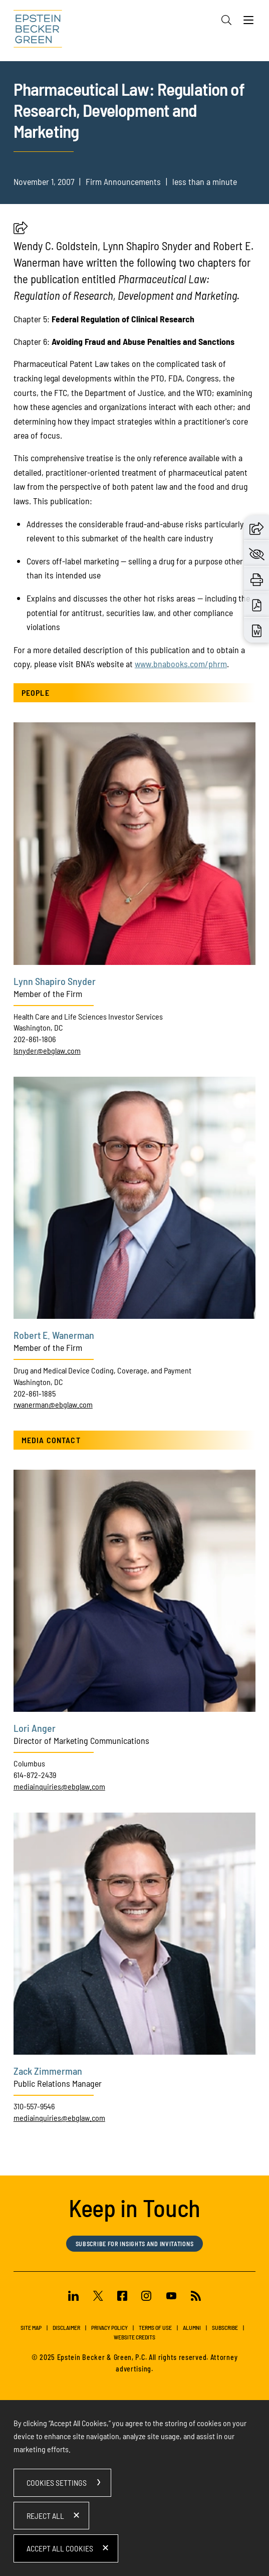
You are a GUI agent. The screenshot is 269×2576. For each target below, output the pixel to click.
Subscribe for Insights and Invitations (135, 2243)
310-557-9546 (34, 2106)
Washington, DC (38, 1027)
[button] (21, 231)
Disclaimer (66, 2327)
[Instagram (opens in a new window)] (146, 2297)
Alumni (192, 2327)
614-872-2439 (35, 1774)
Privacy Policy (109, 2327)
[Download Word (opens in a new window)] (256, 630)
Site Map (31, 2327)
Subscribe (225, 2327)
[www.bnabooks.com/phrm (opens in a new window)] (181, 663)
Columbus (29, 1763)
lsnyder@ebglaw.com (47, 1050)
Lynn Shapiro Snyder (55, 981)
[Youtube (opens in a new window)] (171, 2297)
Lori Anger (35, 1728)
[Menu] (248, 22)
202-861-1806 (35, 1039)
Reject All (45, 2515)
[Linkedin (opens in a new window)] (73, 2297)
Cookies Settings (57, 2482)
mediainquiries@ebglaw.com (59, 1786)
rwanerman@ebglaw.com (53, 1404)
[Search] (226, 20)
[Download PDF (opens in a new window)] (256, 604)
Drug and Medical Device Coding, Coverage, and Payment (102, 1370)
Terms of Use (155, 2327)
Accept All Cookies (60, 2548)
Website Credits (134, 2336)
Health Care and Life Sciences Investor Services (88, 1016)
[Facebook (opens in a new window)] (122, 2297)
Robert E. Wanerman (54, 1335)
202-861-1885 (35, 1393)
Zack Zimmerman (48, 2071)
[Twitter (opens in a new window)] (98, 2297)
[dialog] (134, 2488)
